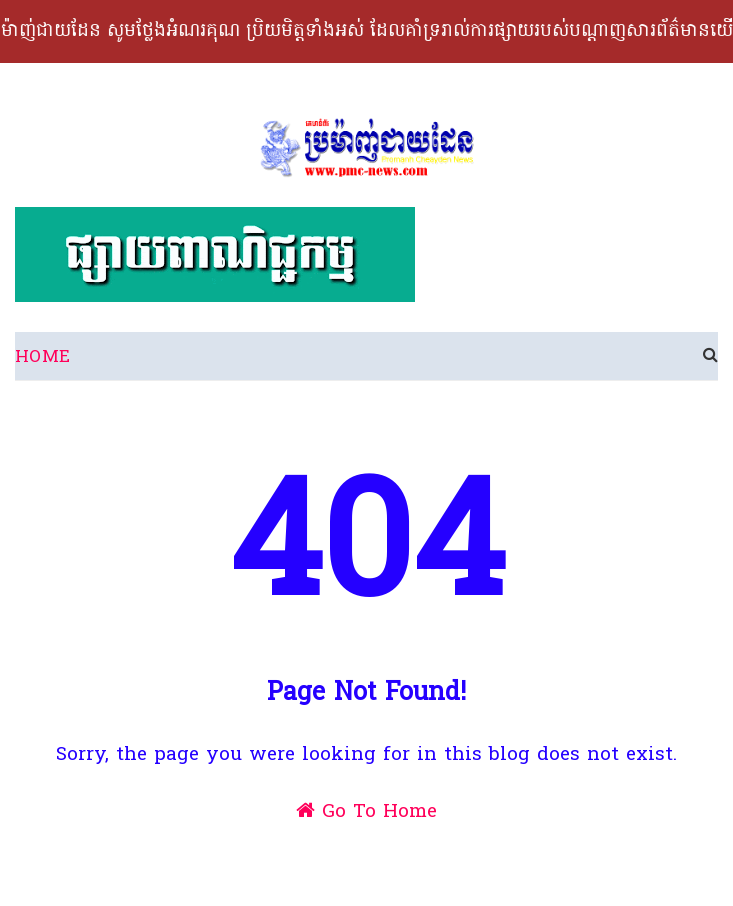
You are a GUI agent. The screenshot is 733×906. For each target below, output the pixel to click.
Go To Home (366, 812)
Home (43, 357)
